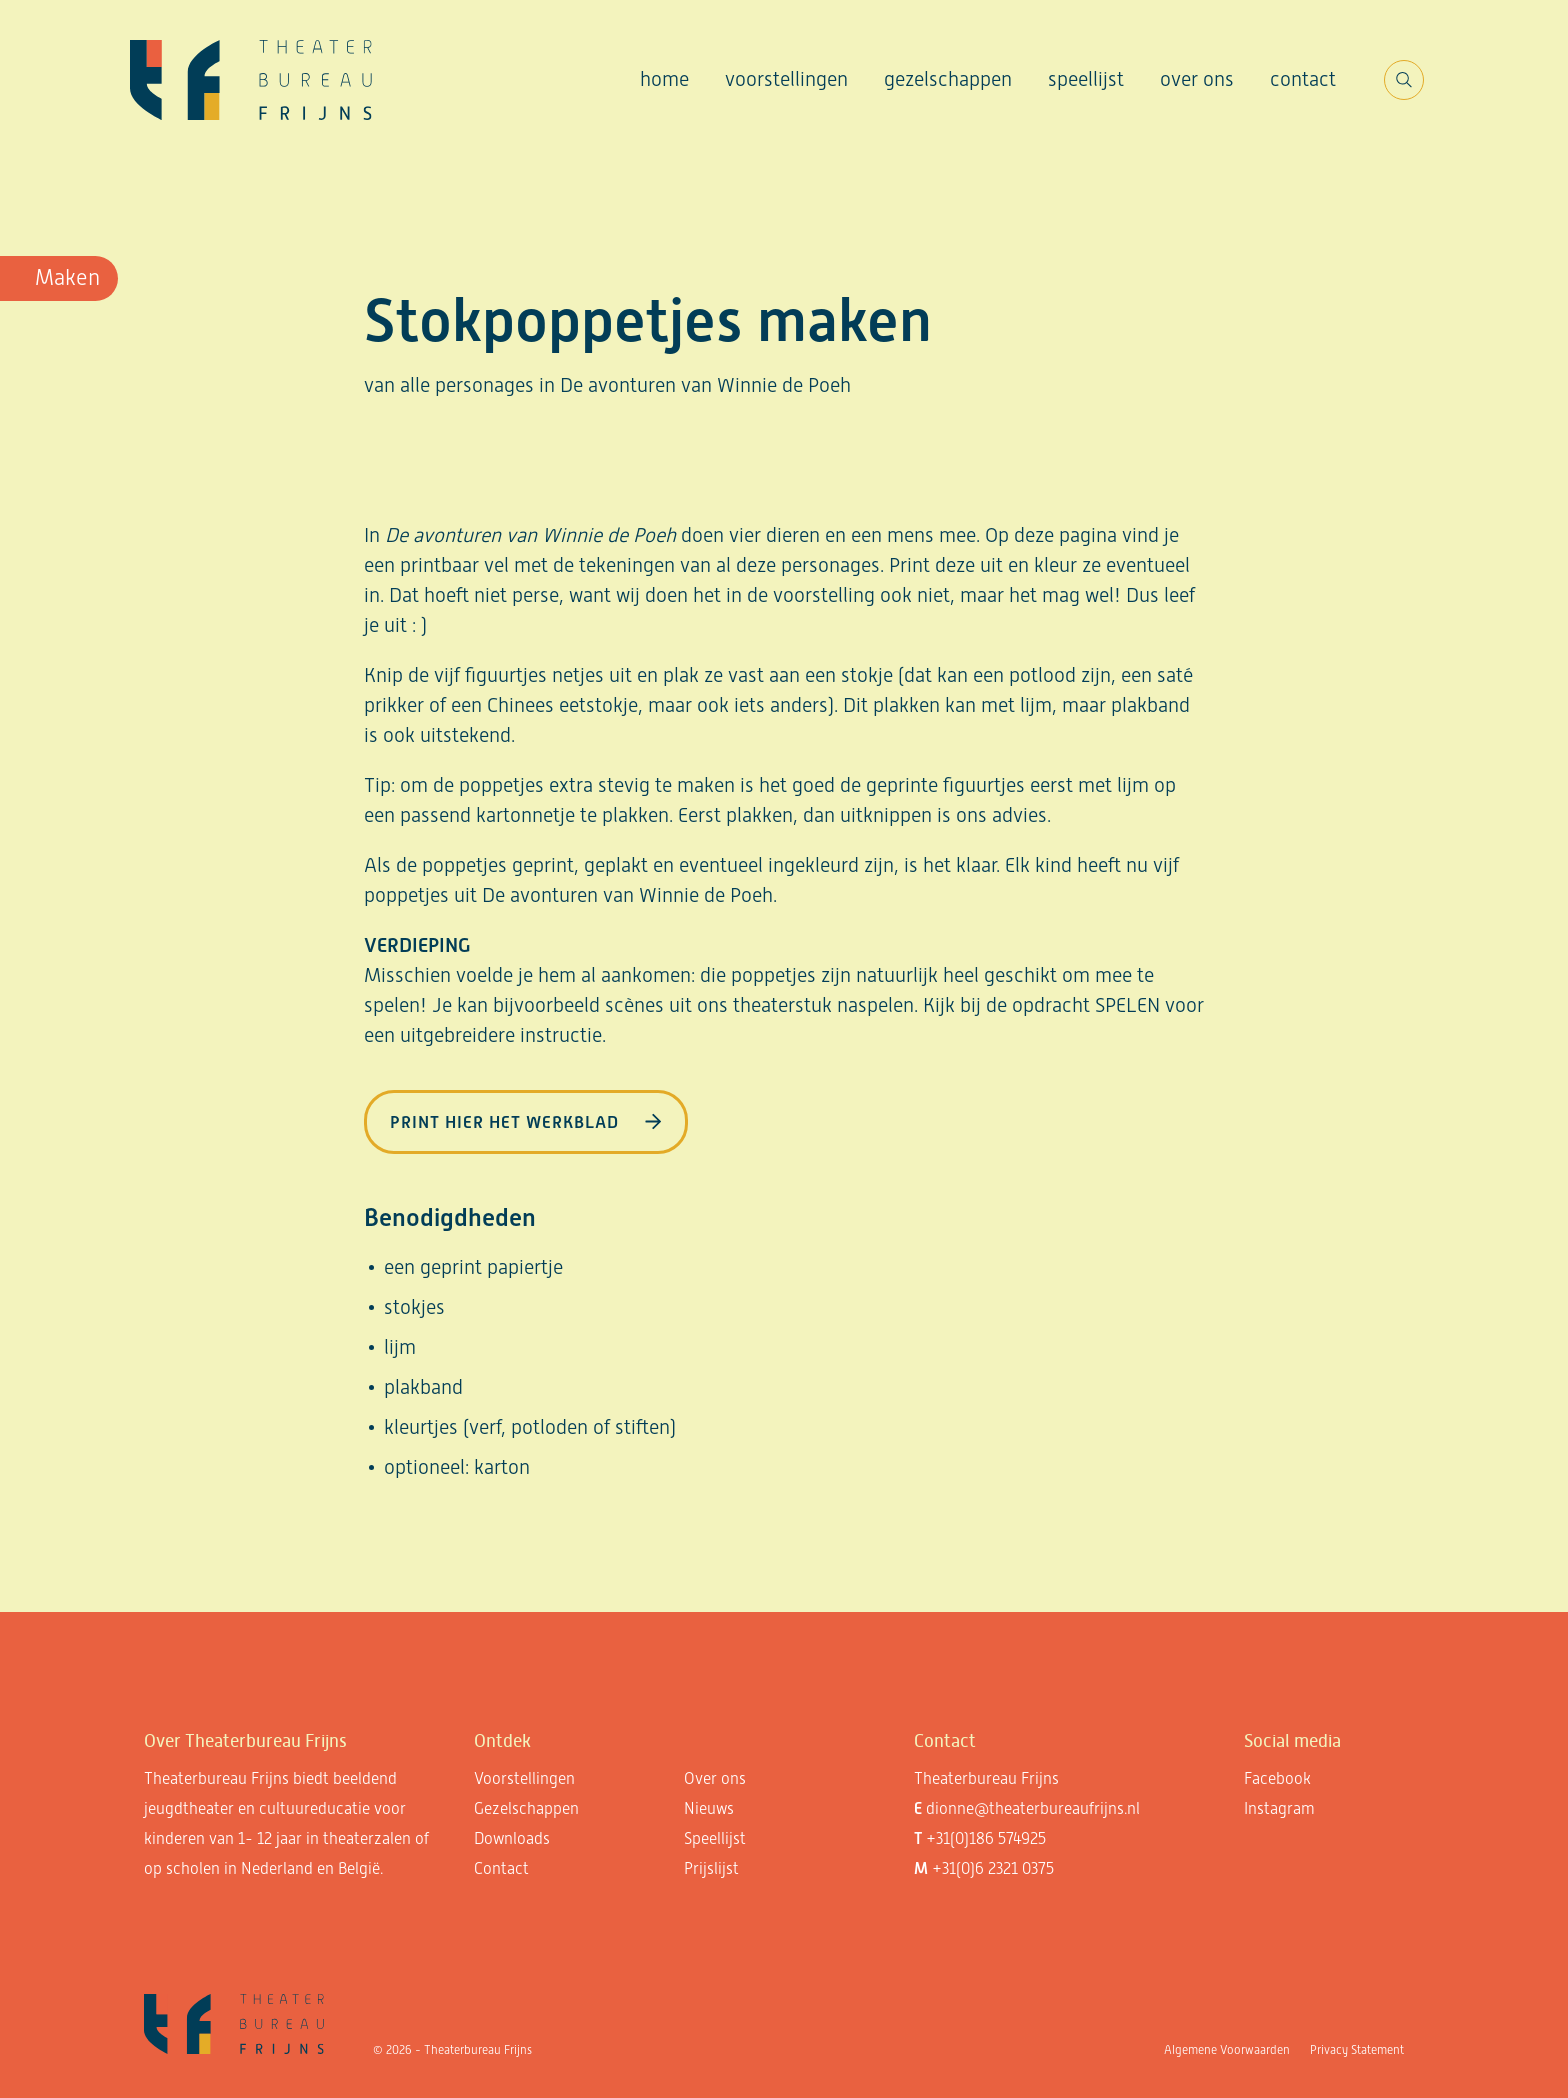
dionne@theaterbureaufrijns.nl (1033, 1808)
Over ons (1197, 79)
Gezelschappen (948, 79)
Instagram (1279, 1808)
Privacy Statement (1357, 2050)
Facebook (1277, 1778)
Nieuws (709, 1808)
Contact (1303, 79)
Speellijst (1086, 79)
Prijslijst (711, 1868)
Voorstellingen (786, 79)
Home (664, 79)
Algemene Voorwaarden (1227, 2050)
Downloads (512, 1838)
